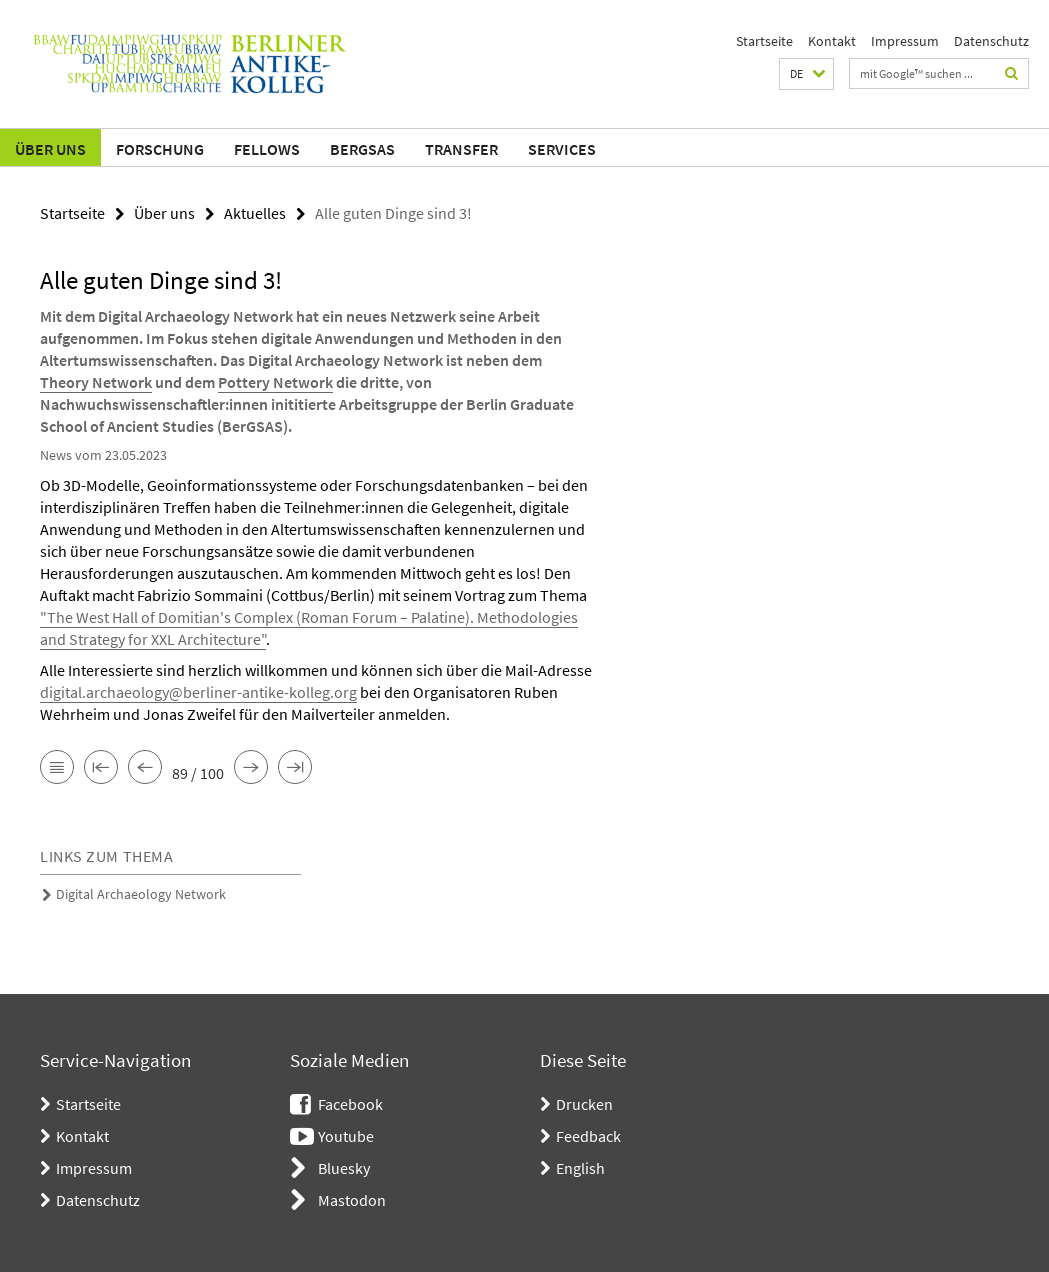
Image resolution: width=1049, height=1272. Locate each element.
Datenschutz (991, 41)
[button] (806, 74)
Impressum (905, 41)
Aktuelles (255, 213)
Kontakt (832, 41)
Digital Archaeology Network (141, 894)
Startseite (764, 41)
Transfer (461, 149)
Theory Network (96, 382)
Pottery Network (275, 382)
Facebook (350, 1104)
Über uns (50, 149)
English (580, 1168)
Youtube (346, 1136)
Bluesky (344, 1168)
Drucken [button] (584, 1104)
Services (562, 149)
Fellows (267, 149)
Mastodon (352, 1200)
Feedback (588, 1136)
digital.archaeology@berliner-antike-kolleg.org (198, 692)
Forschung (160, 149)
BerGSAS (362, 149)
